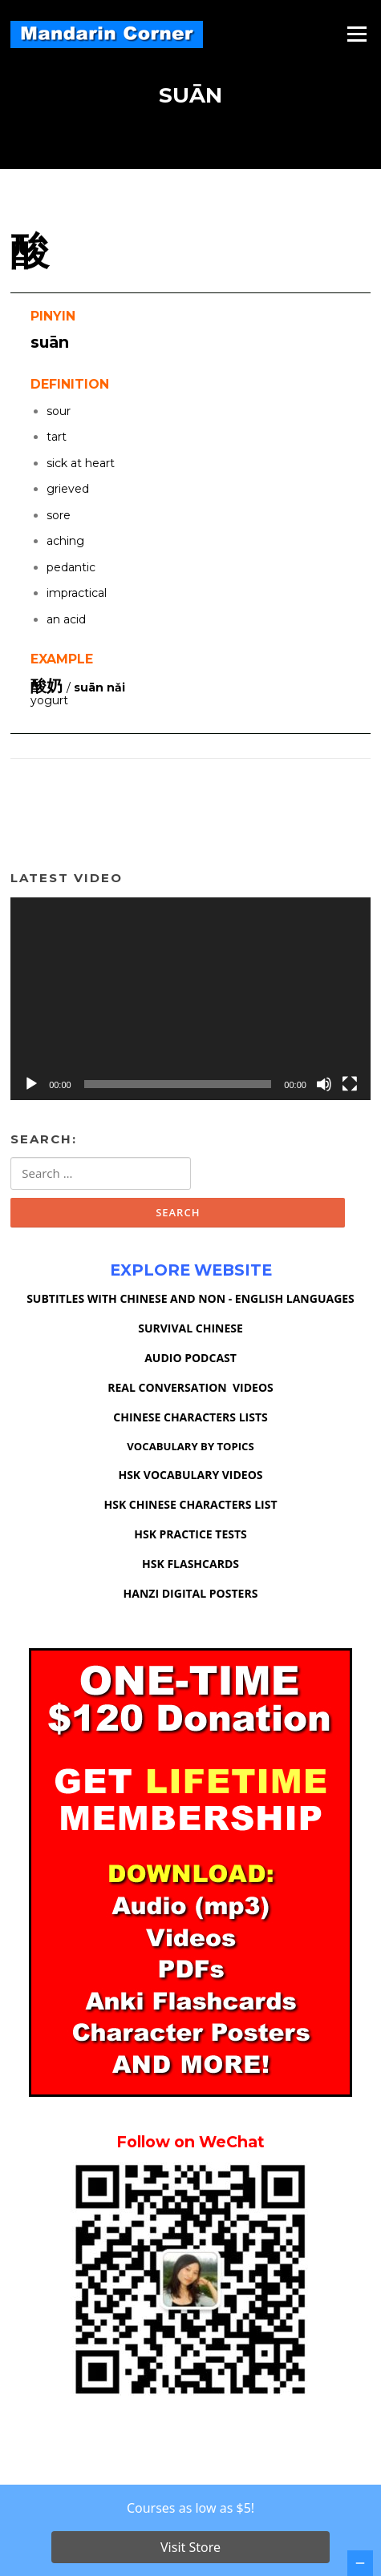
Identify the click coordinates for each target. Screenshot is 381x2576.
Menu (356, 33)
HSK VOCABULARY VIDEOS (190, 1474)
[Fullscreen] (350, 1084)
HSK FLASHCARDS (190, 1563)
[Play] (31, 1084)
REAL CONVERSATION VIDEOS (190, 1387)
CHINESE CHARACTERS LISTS (190, 1417)
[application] (190, 998)
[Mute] (324, 1084)
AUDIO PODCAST (190, 1357)
